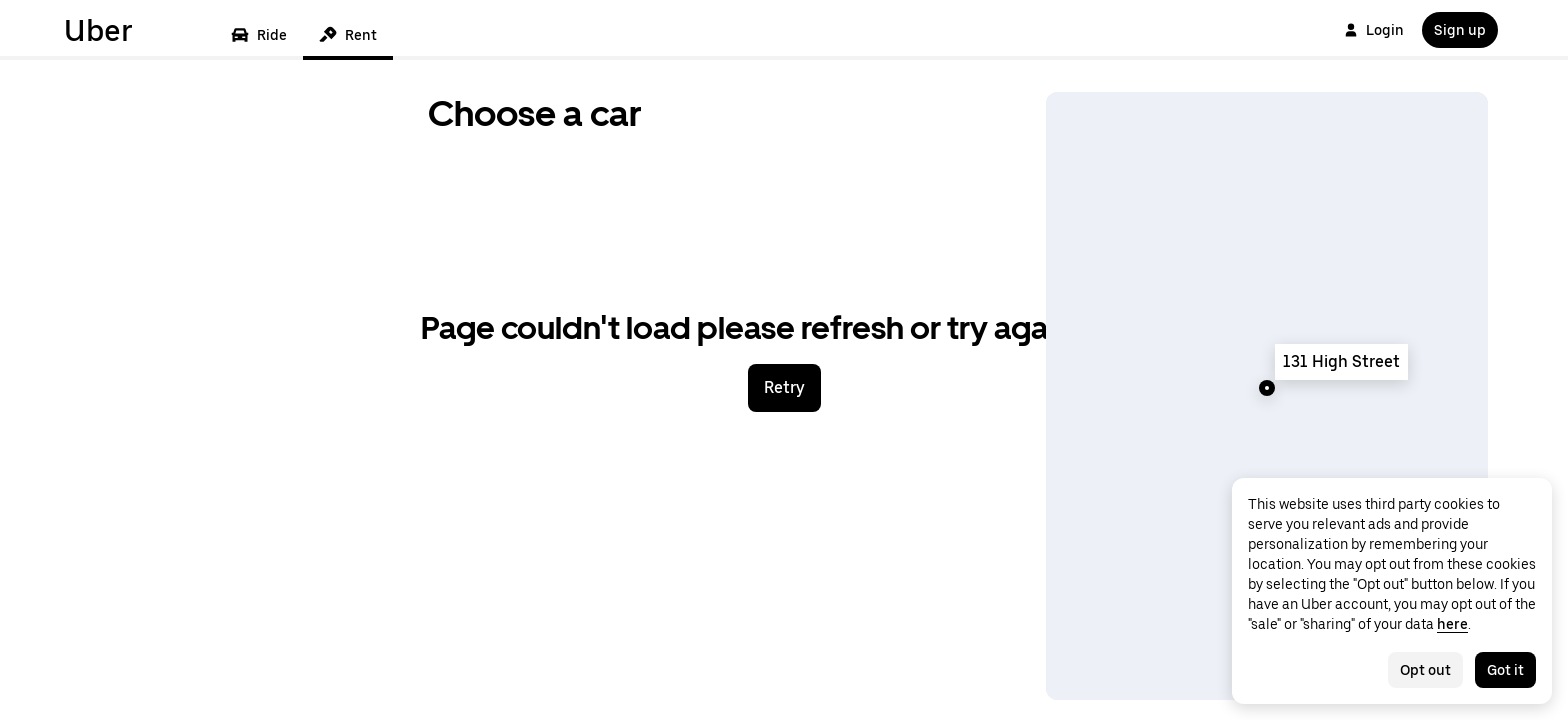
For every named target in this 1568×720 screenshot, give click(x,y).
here (1452, 624)
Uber (98, 30)
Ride (259, 35)
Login (1374, 30)
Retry (784, 387)
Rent (348, 35)
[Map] (1267, 396)
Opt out (1425, 670)
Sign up (1460, 30)
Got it (1505, 670)
